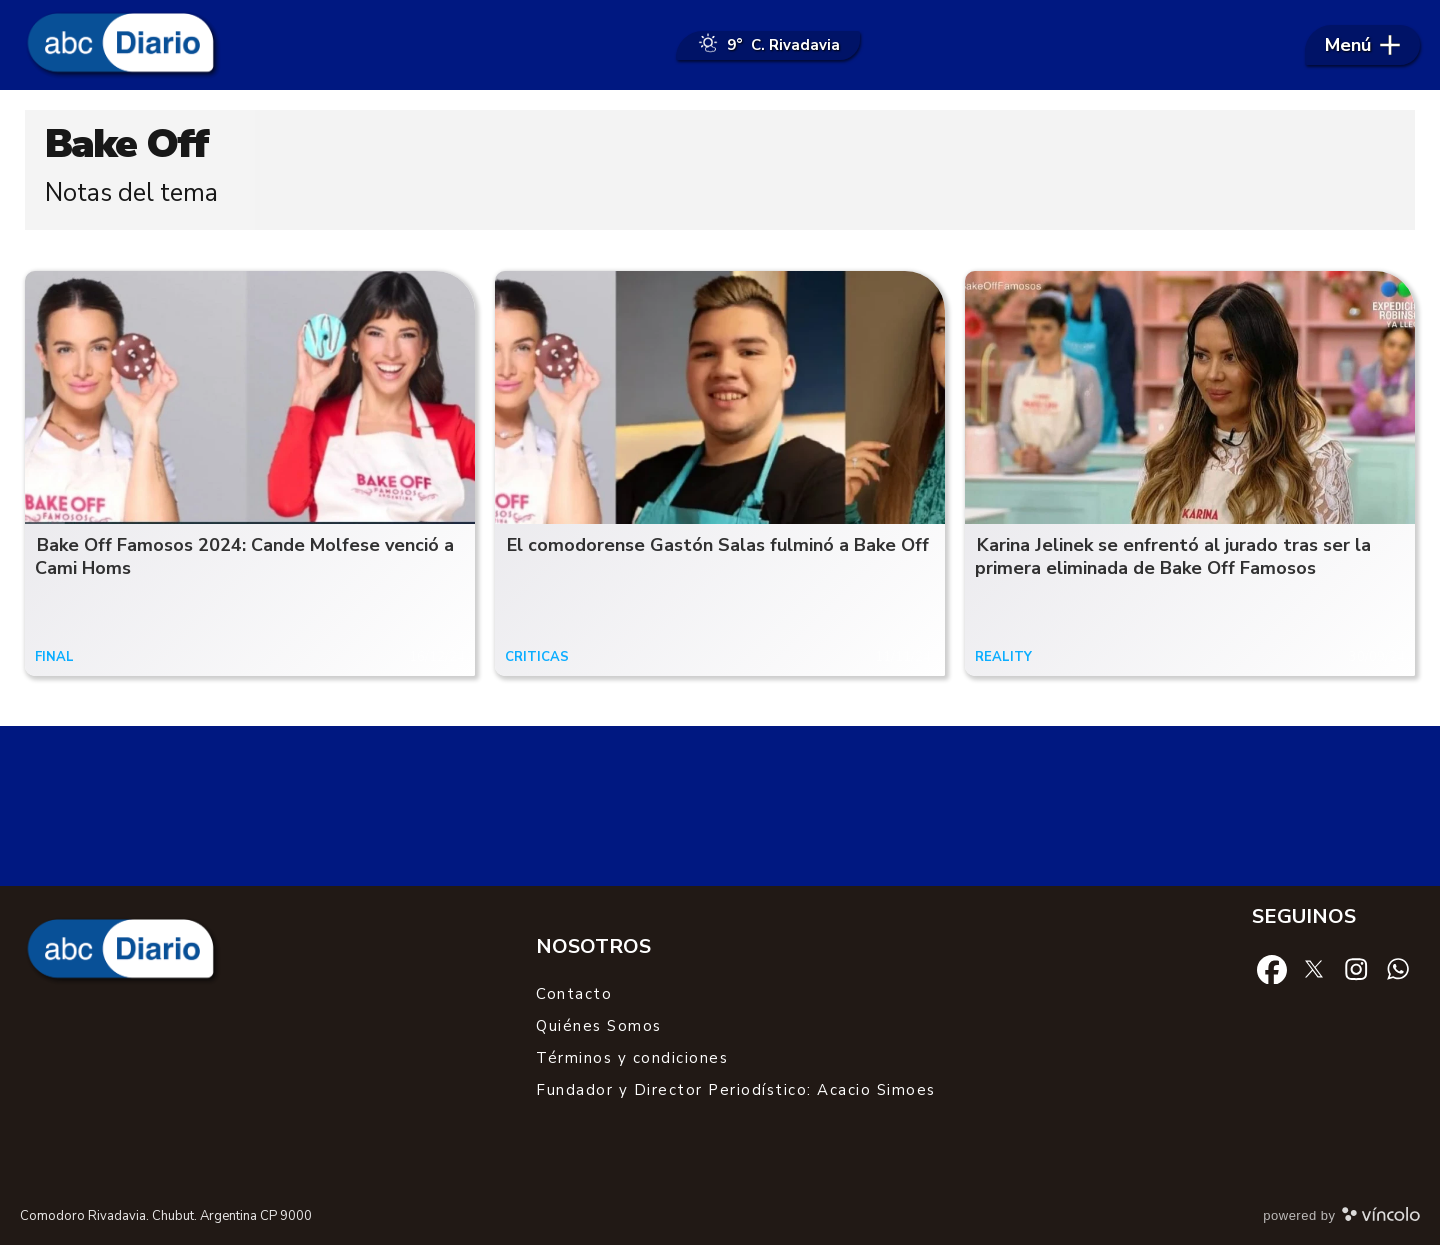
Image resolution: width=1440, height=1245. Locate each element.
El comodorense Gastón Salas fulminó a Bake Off (718, 545)
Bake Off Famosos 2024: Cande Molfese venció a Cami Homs (244, 556)
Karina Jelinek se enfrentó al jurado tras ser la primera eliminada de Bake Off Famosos (1173, 556)
